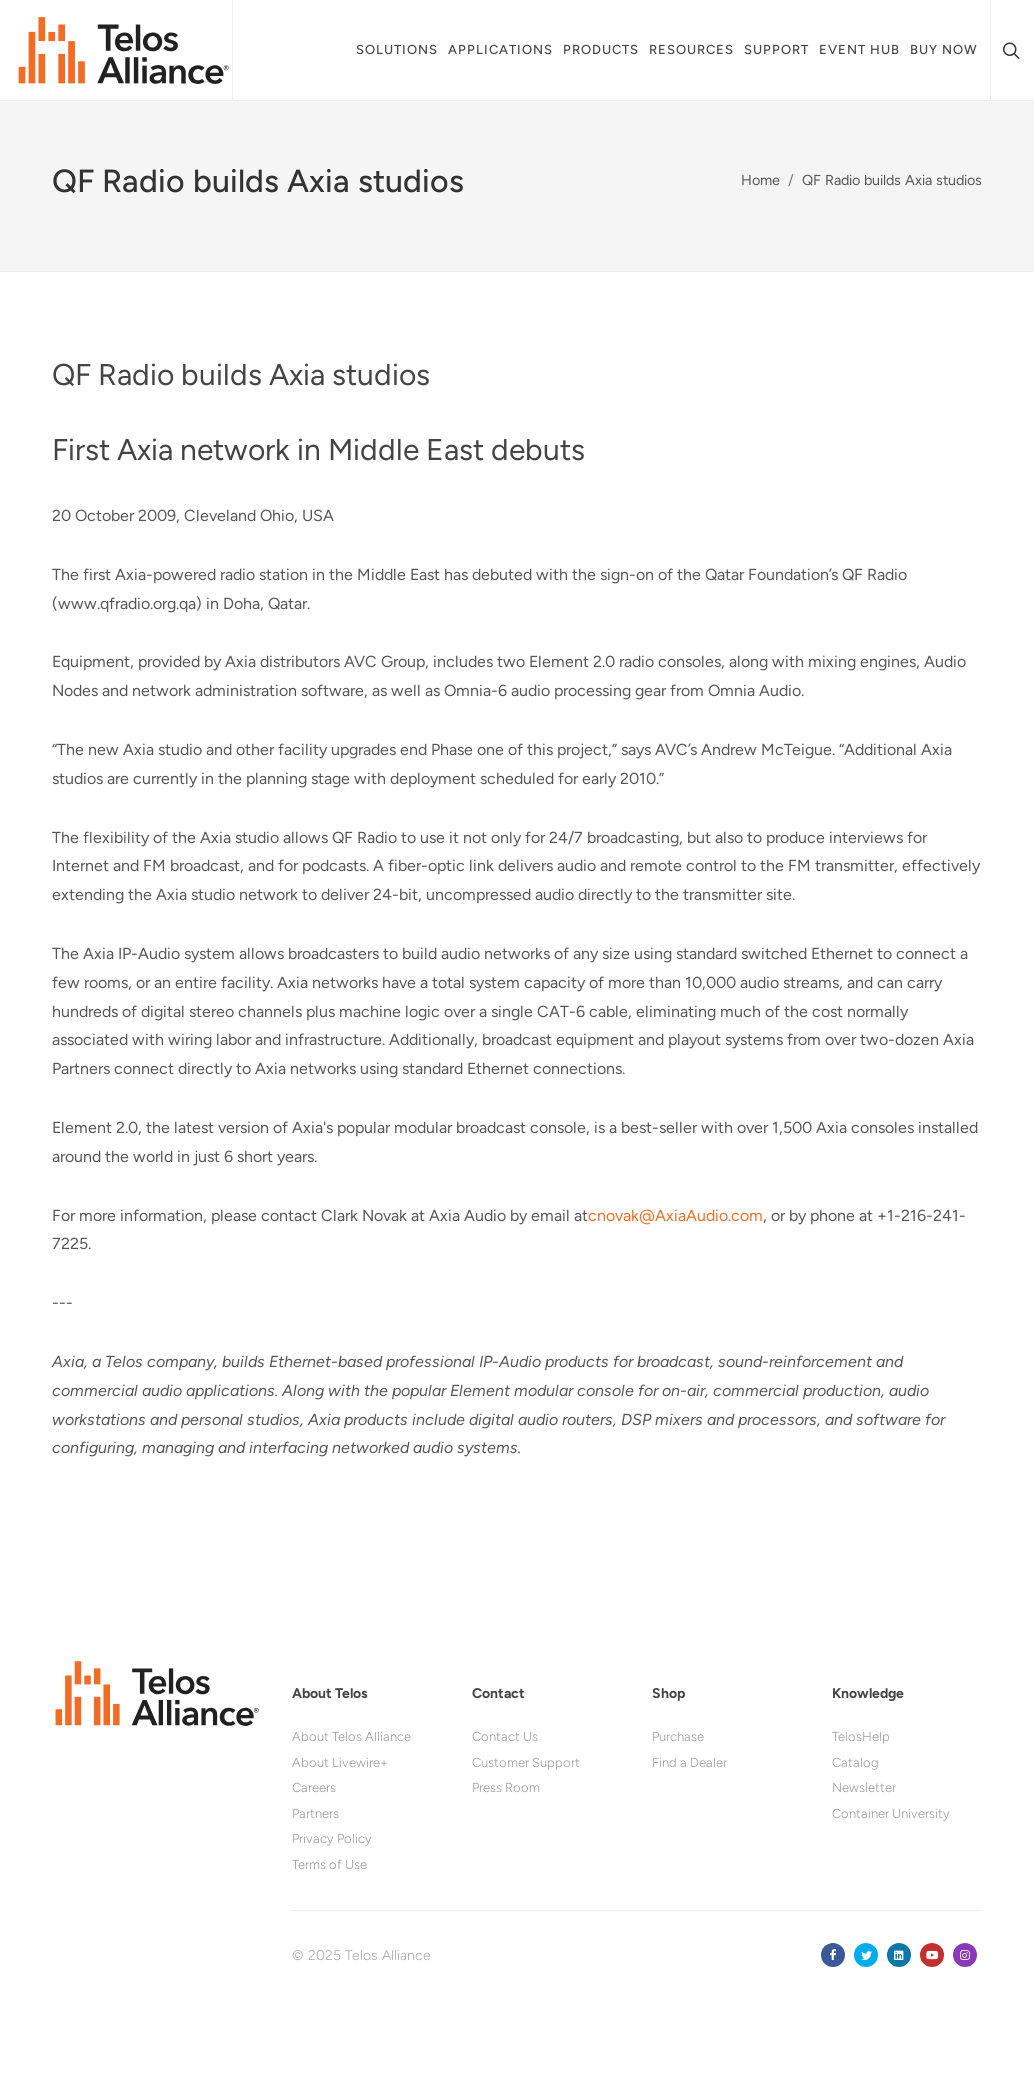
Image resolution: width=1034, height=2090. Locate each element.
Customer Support (526, 1763)
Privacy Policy (332, 1839)
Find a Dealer (689, 1763)
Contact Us (505, 1737)
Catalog (855, 1763)
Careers (314, 1788)
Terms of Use (329, 1865)
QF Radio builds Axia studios (892, 181)
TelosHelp (861, 1737)
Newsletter (864, 1788)
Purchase (678, 1737)
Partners (315, 1814)
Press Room (506, 1788)
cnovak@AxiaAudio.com (675, 1216)
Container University (891, 1814)
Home (760, 181)
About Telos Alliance (351, 1737)
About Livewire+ (340, 1763)
